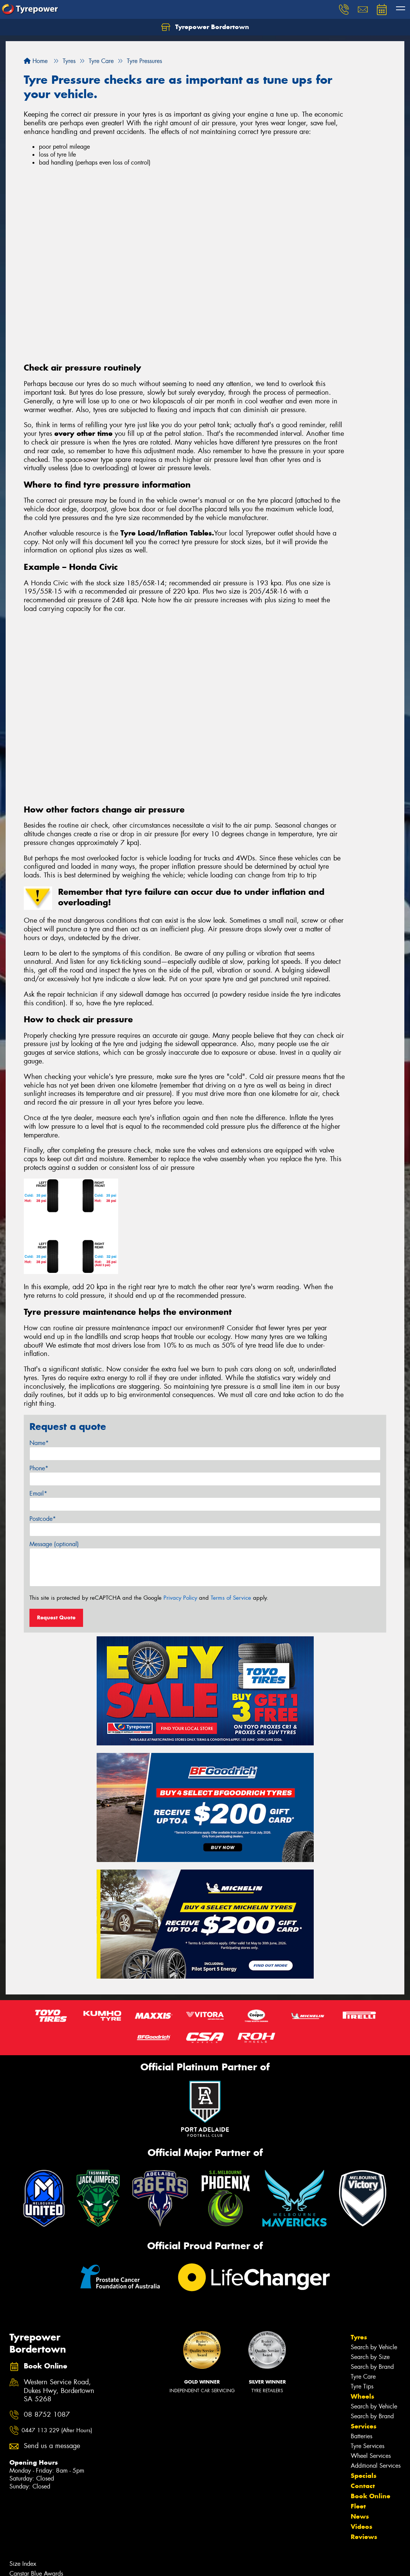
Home (36, 61)
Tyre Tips (362, 2386)
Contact (363, 2486)
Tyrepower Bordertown (205, 27)
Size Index (22, 2564)
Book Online (370, 2496)
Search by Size (370, 2357)
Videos (361, 2526)
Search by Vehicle (374, 2347)
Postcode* (42, 1519)
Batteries (361, 2436)
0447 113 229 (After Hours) (57, 2430)
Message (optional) (54, 1544)
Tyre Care (363, 2377)
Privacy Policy (180, 1598)
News (360, 2516)
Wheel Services (371, 2456)
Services (363, 2426)
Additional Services (376, 2466)
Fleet (358, 2506)
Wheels (362, 2396)
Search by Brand (372, 2367)
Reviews (364, 2537)
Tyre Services (367, 2446)
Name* (39, 1443)
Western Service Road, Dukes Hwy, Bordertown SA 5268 (59, 2391)
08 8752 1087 (47, 2414)
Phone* (38, 1468)
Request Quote (56, 1617)
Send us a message (52, 2446)
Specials (363, 2475)
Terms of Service (231, 1598)
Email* (38, 1493)
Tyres (359, 2337)
